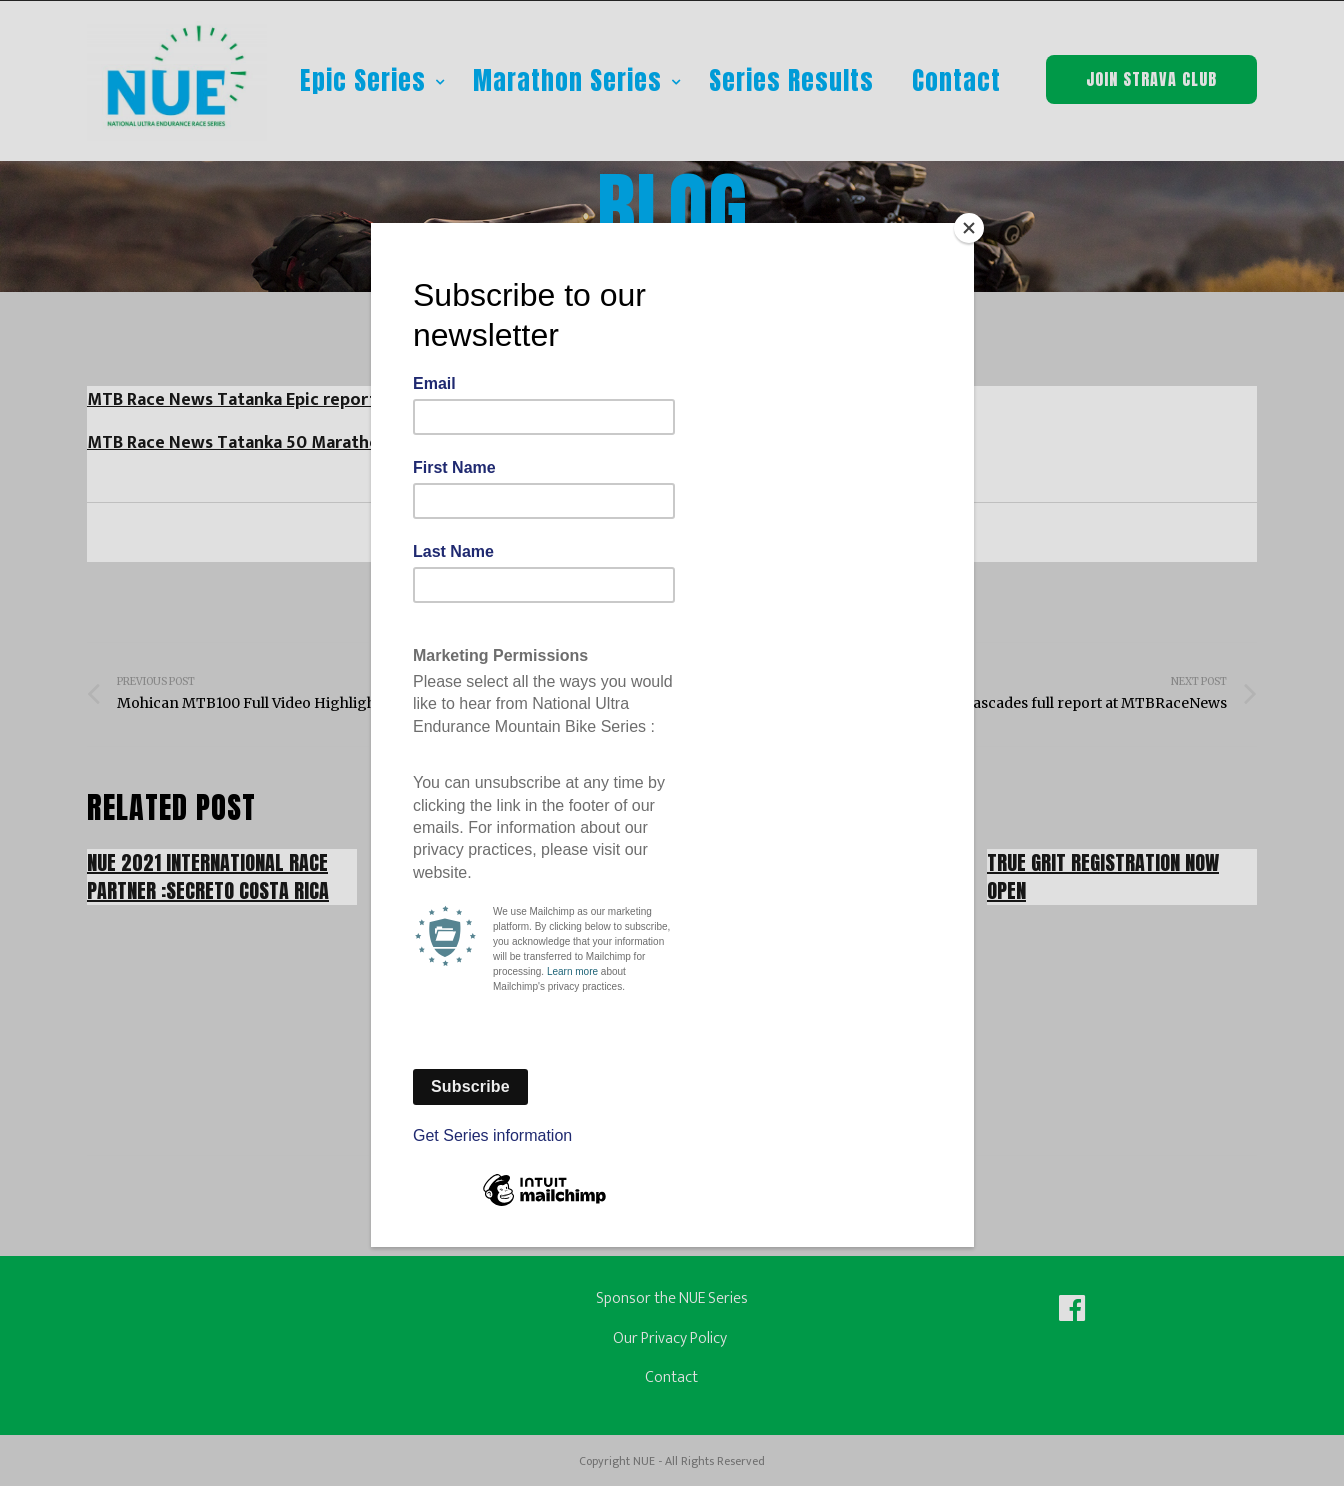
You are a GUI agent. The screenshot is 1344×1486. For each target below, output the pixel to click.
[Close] (969, 228)
